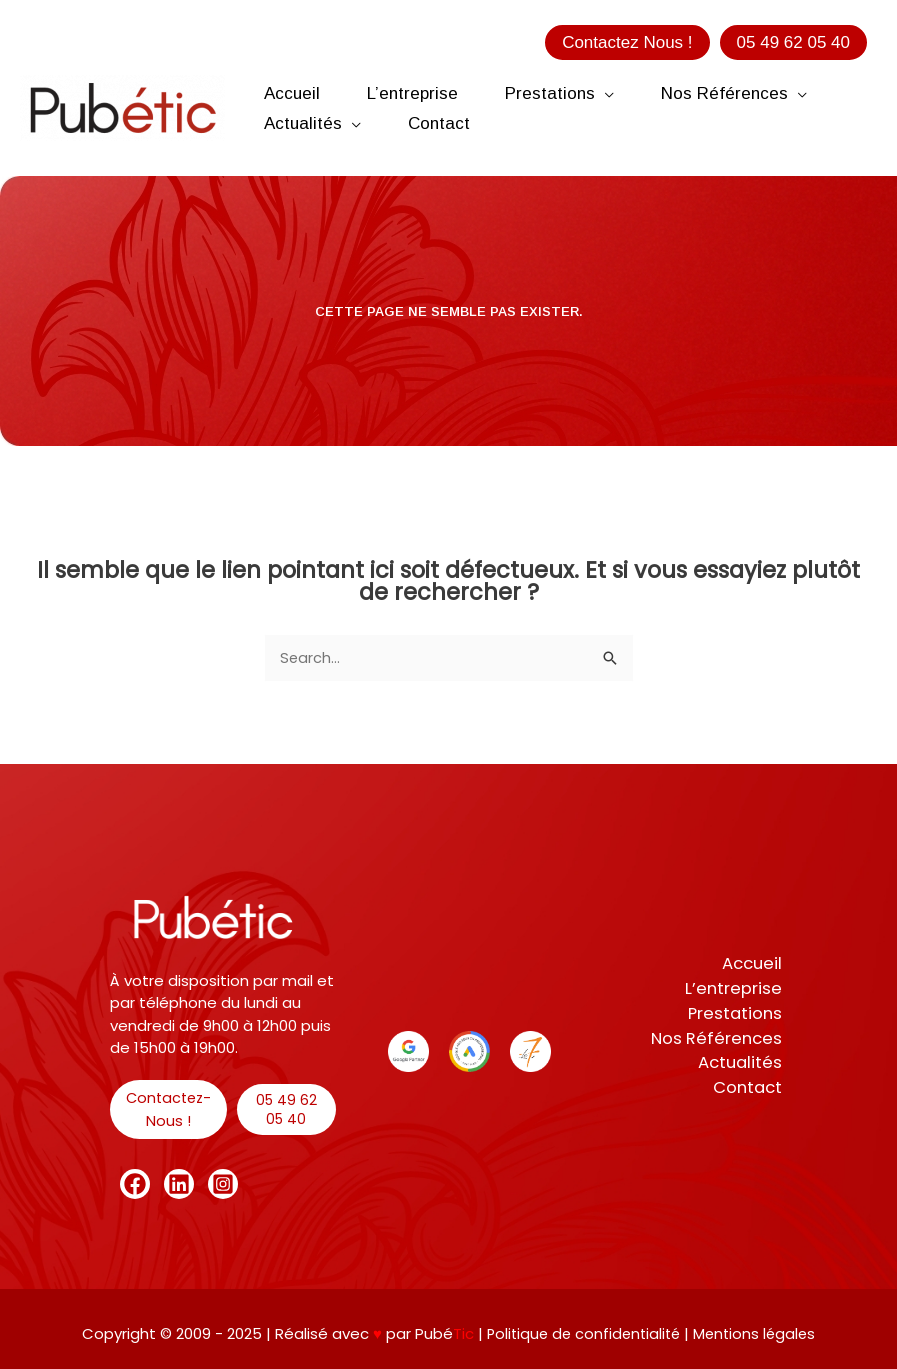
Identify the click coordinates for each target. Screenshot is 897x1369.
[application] (622, 94)
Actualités (743, 1064)
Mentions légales (758, 1333)
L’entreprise (738, 988)
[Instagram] (223, 1184)
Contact (751, 1090)
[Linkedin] (179, 1184)
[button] (627, 42)
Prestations (738, 1013)
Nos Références (719, 1039)
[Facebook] (135, 1184)
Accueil (755, 962)
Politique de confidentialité (583, 1333)
